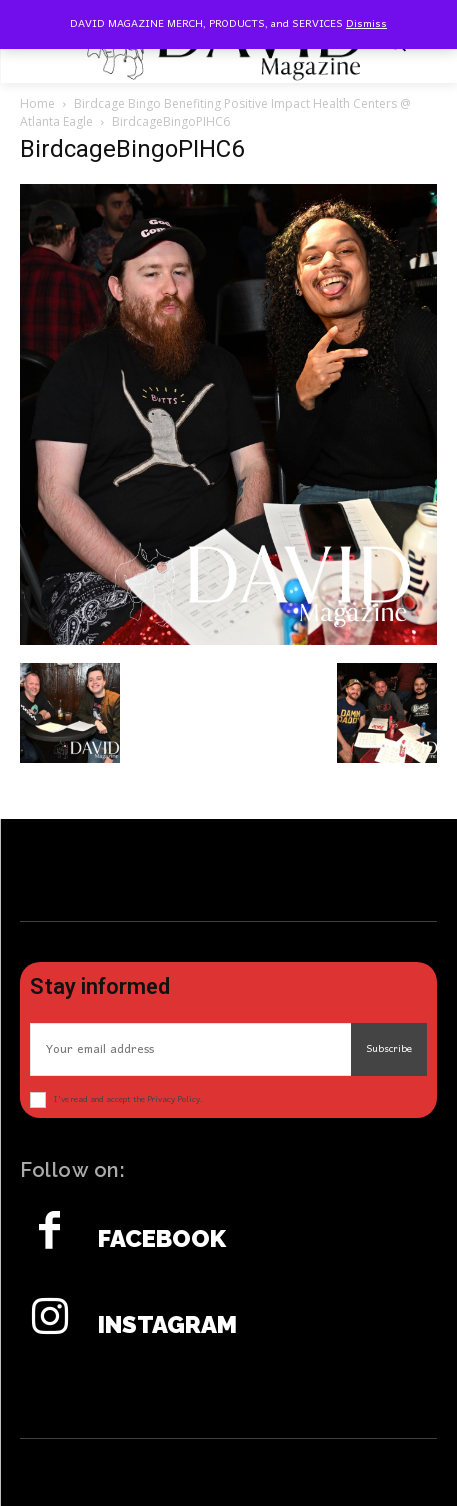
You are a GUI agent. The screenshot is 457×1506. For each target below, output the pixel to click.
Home (37, 103)
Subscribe (389, 1049)
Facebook (162, 1239)
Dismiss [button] (366, 24)
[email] (190, 1049)
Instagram (167, 1325)
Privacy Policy (173, 1099)
